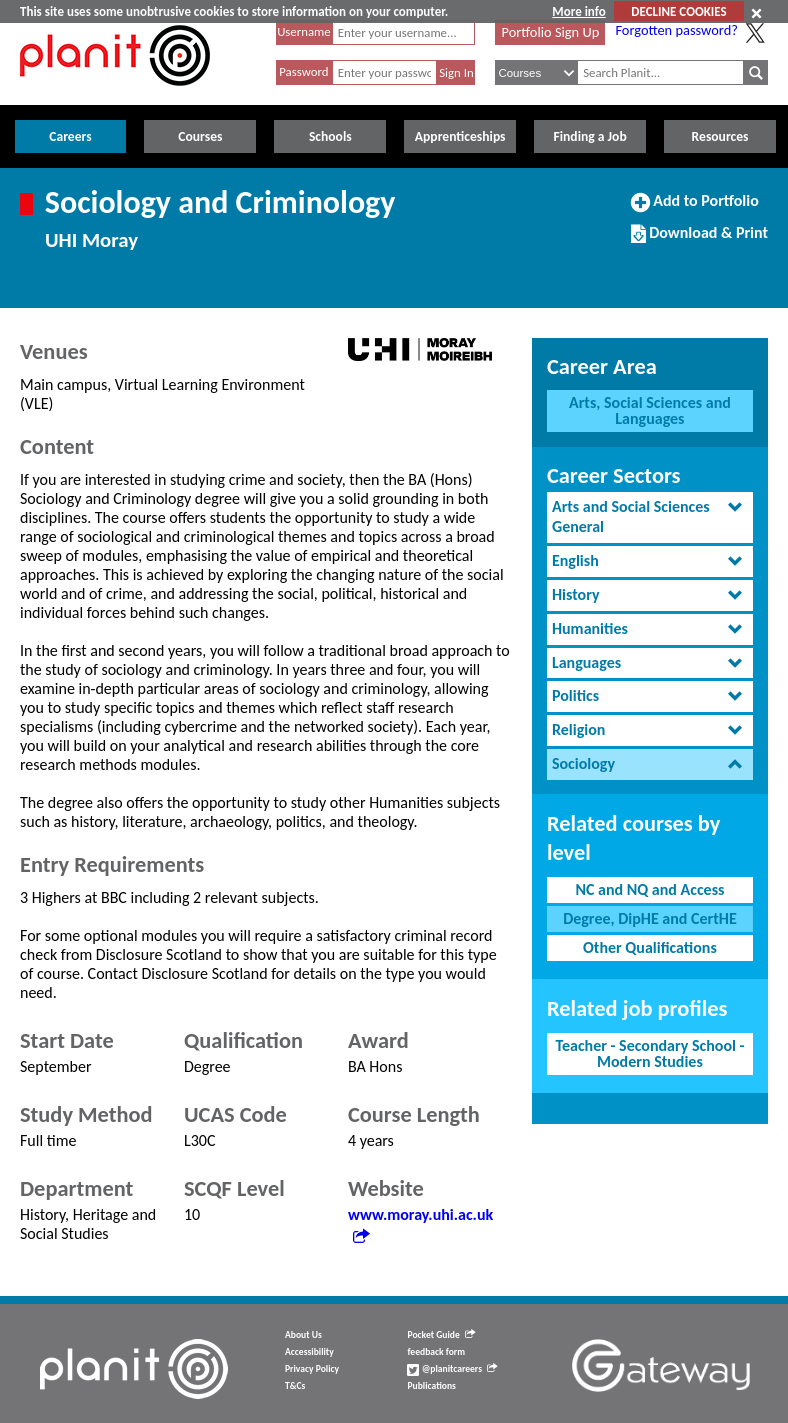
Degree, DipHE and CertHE (650, 918)
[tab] (650, 518)
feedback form (436, 1352)
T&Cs (295, 1386)
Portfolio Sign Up (551, 32)
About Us (303, 1335)
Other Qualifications (650, 947)
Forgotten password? (676, 30)
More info (578, 11)
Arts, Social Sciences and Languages (650, 410)
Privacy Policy (312, 1369)
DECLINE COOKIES (678, 11)
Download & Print (699, 241)
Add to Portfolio (695, 209)
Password (303, 71)
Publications (431, 1386)
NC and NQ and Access (649, 889)
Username (304, 31)
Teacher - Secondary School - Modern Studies (649, 1053)
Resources (720, 136)
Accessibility (309, 1352)
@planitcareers (452, 1369)
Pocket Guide (440, 1335)
